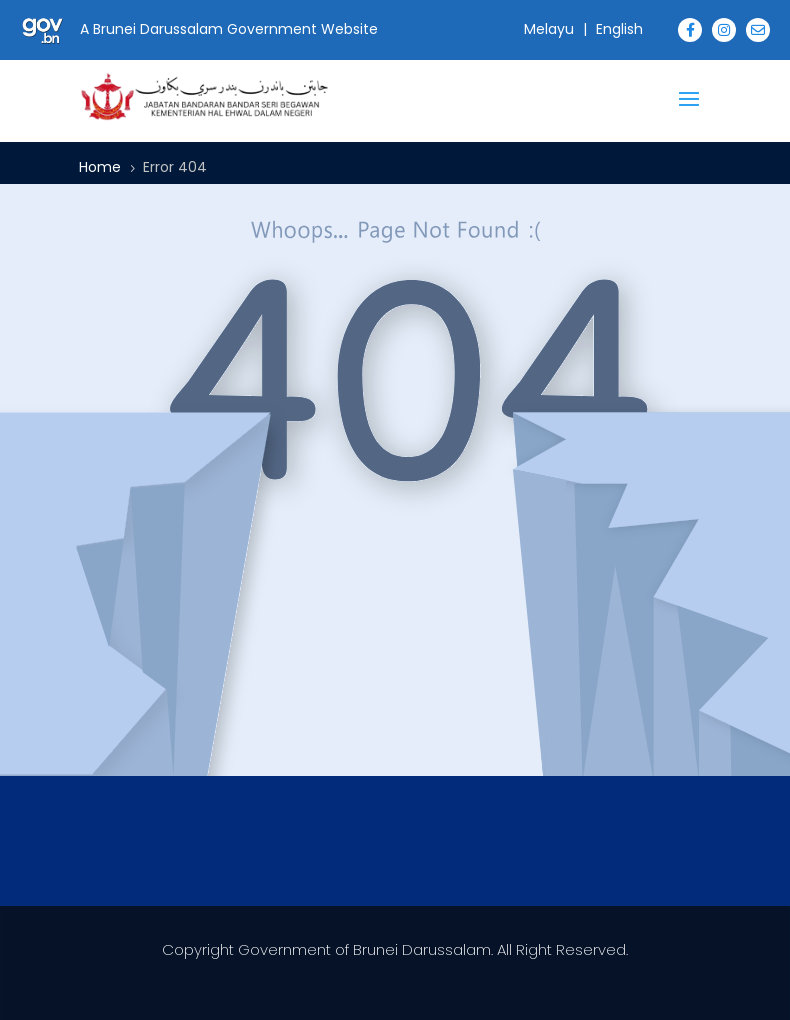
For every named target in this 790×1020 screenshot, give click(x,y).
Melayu (549, 29)
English (619, 29)
